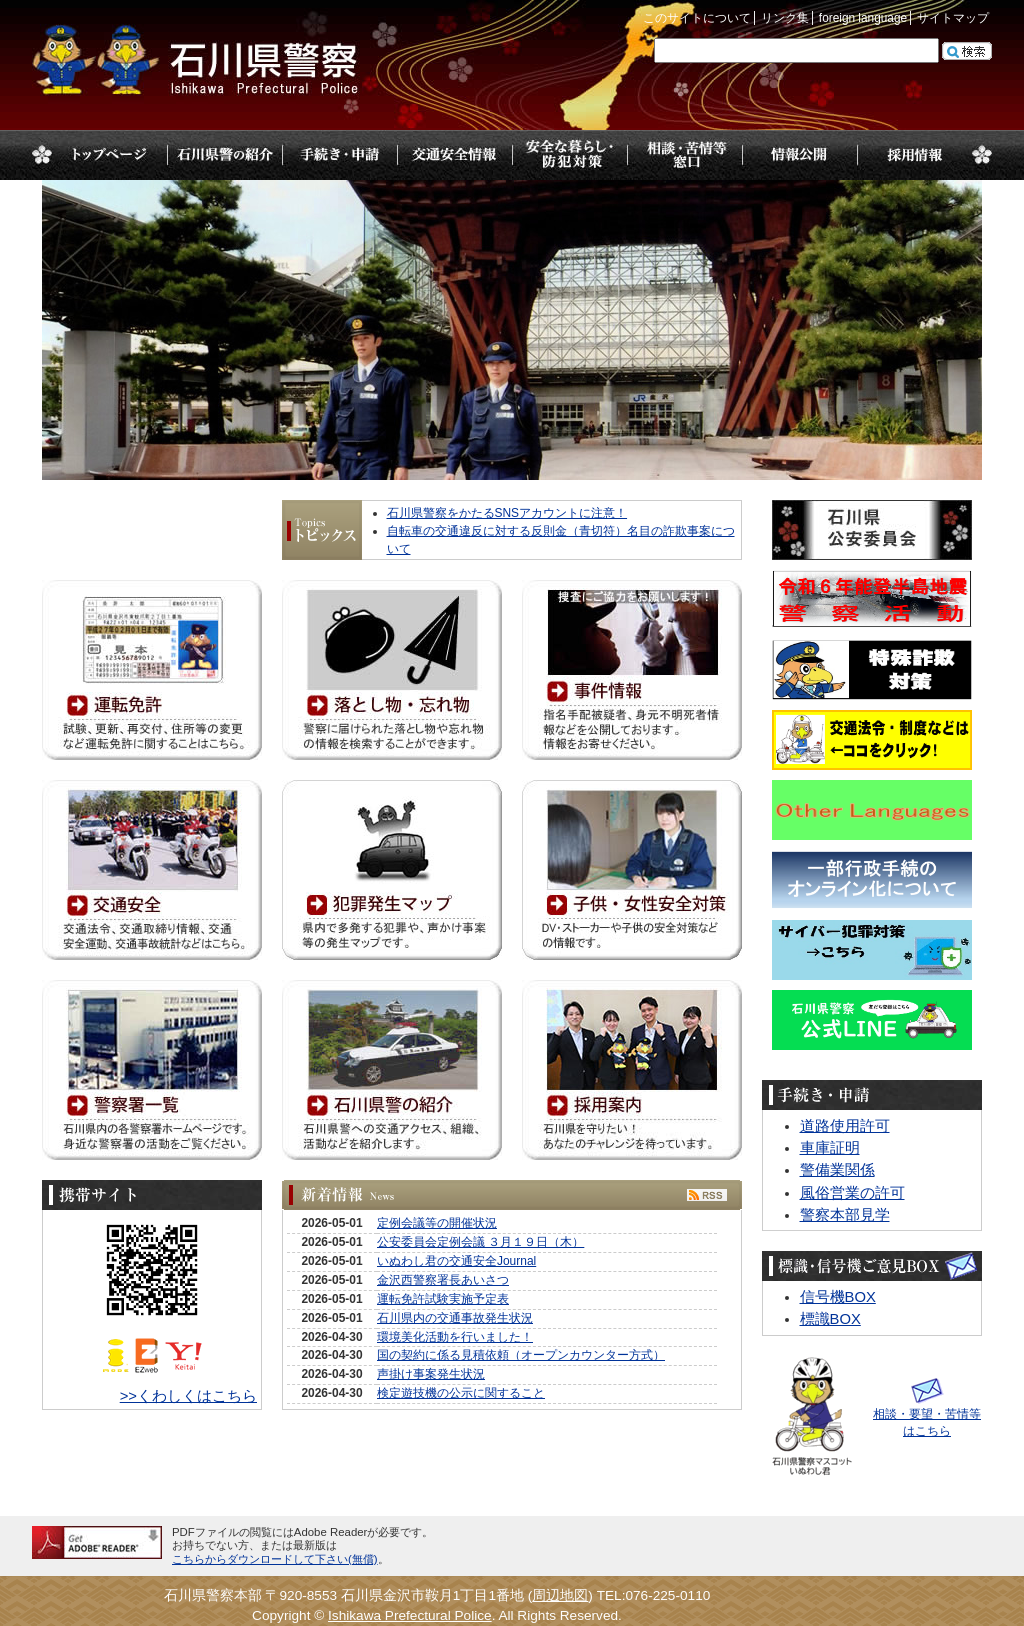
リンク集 (785, 18)
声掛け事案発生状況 (431, 1374)
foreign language (863, 18)
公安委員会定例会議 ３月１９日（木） (480, 1242)
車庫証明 (830, 1148)
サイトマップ (953, 18)
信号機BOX (838, 1297)
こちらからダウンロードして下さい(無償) (275, 1559)
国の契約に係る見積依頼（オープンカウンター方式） (521, 1355)
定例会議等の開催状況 (437, 1223)
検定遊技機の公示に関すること (461, 1393)
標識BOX (830, 1319)
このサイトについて (697, 18)
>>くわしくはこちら (188, 1396)
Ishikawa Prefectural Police (410, 1615)
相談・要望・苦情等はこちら (927, 1414)
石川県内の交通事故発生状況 (455, 1318)
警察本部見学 (845, 1215)
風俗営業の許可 (852, 1193)
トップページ (109, 155)
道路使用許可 (845, 1126)
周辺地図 (560, 1595)
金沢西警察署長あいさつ (443, 1280)
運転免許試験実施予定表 (443, 1299)
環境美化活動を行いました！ (455, 1337)
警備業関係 (837, 1170)
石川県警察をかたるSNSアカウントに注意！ (507, 513)
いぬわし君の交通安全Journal (456, 1261)
